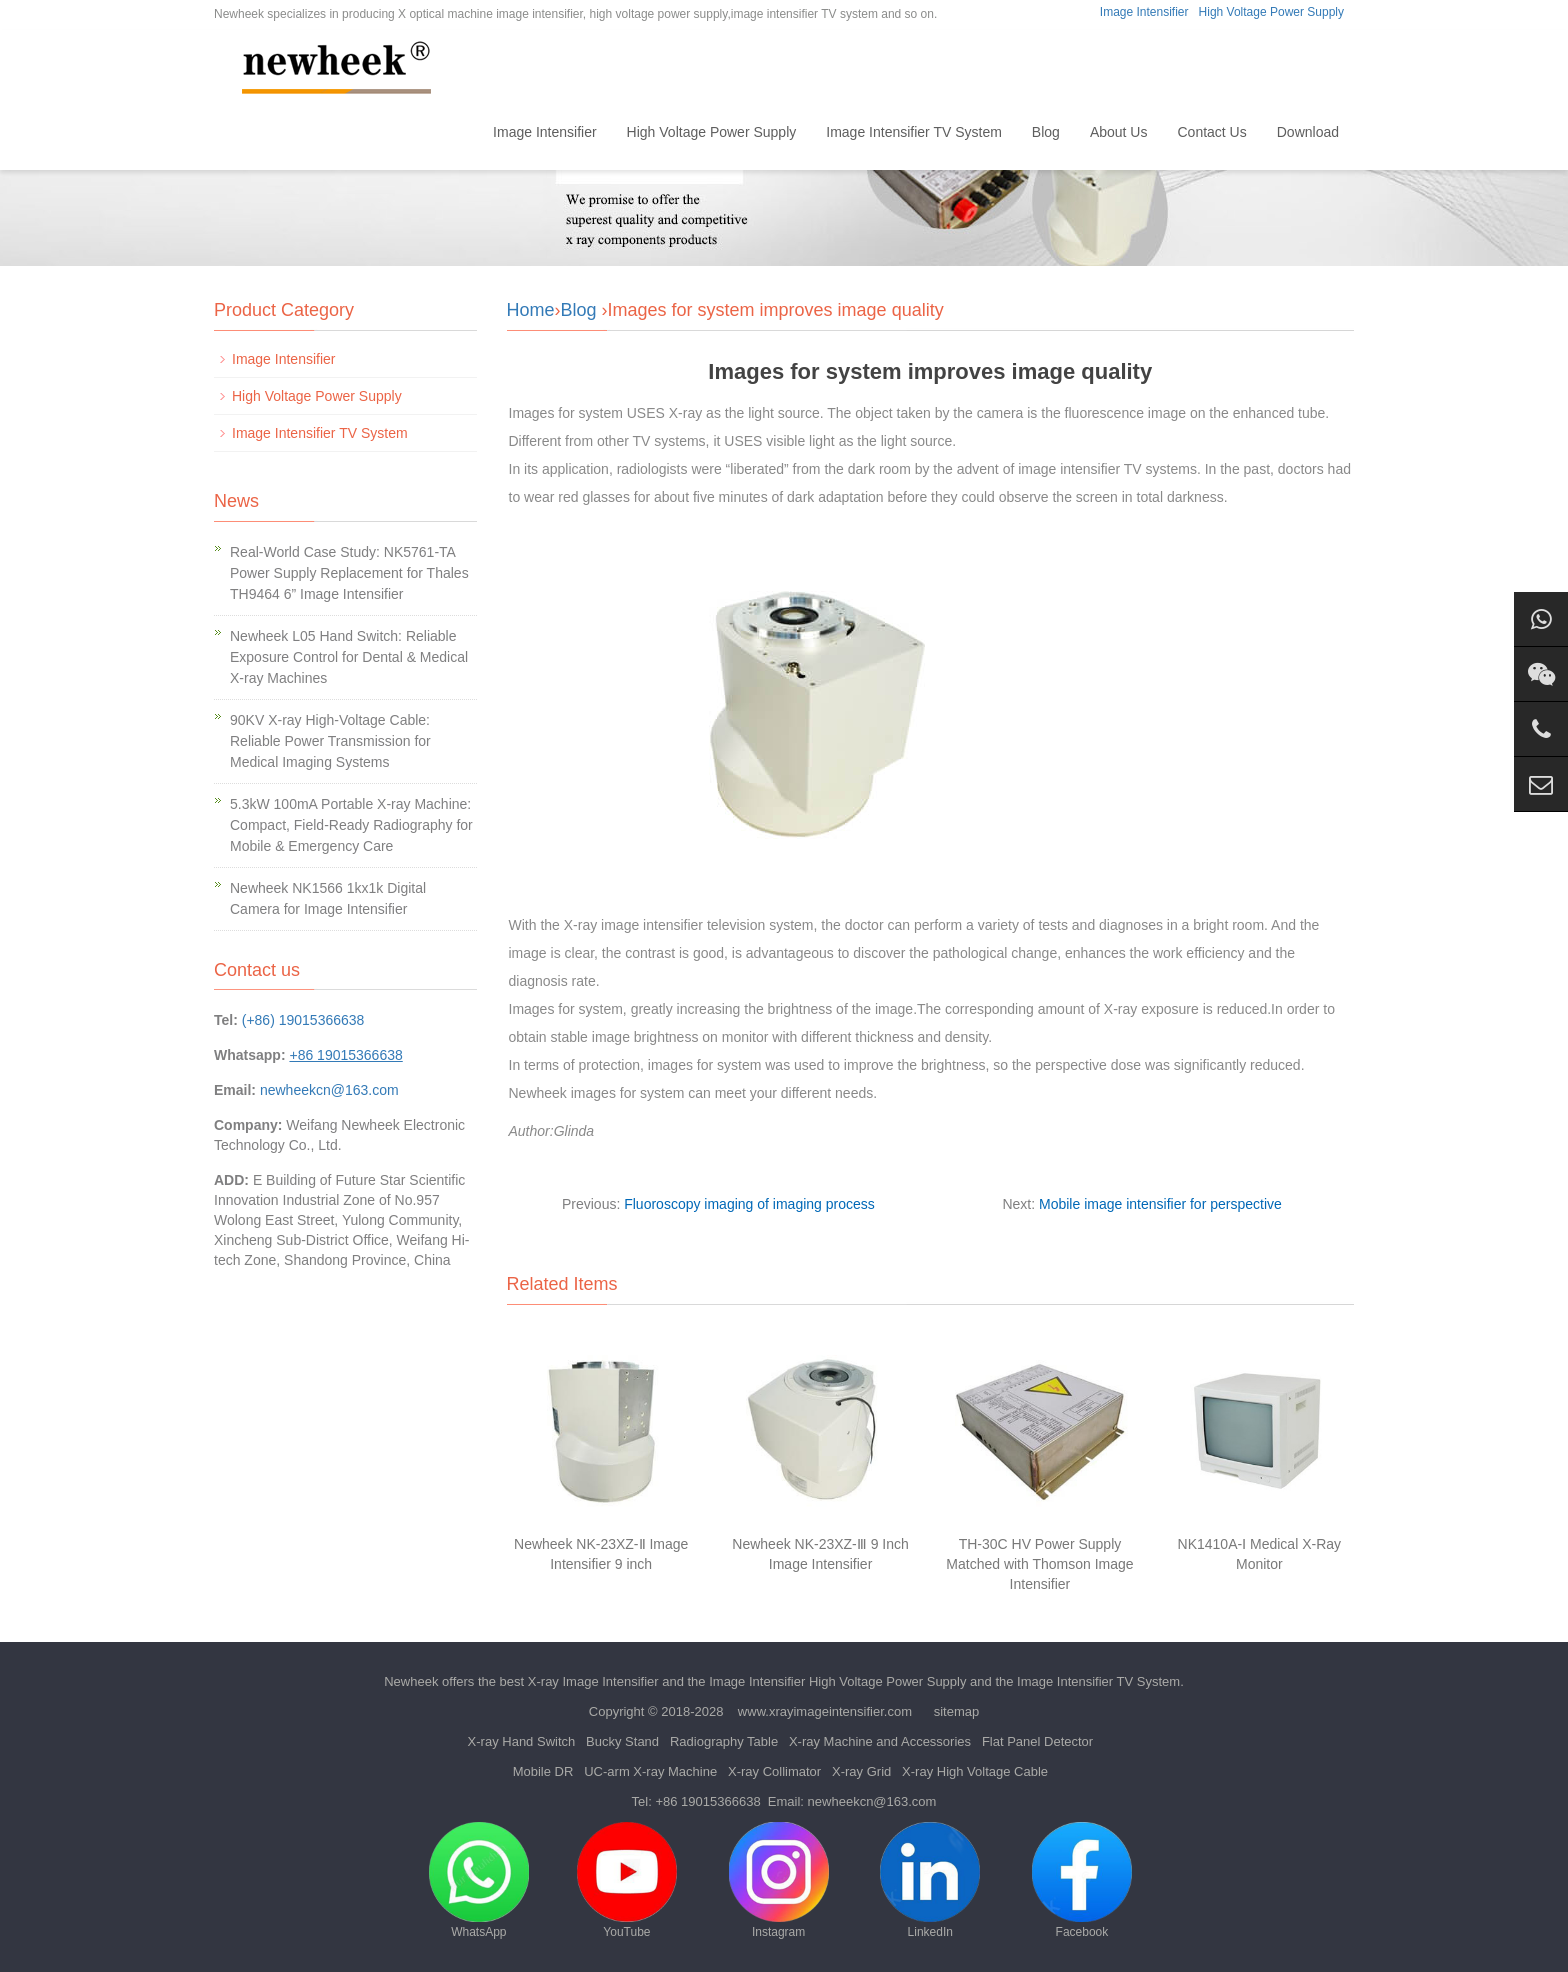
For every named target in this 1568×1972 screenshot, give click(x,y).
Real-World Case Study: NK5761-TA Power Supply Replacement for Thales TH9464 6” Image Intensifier (349, 573)
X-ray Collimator (774, 1771)
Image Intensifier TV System (914, 132)
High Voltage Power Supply (1271, 12)
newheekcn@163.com (329, 1090)
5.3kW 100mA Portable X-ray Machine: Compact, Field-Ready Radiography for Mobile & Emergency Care (351, 825)
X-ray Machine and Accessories (880, 1741)
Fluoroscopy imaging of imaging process (749, 1204)
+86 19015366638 (707, 1801)
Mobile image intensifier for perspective (1160, 1204)
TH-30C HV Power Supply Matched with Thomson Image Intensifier (1039, 1564)
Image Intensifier (1144, 12)
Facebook (1082, 1880)
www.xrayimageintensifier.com (825, 1711)
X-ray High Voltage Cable (975, 1771)
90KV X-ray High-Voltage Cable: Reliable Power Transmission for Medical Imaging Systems (330, 741)
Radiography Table (724, 1741)
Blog (1046, 132)
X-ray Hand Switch (522, 1741)
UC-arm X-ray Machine (650, 1771)
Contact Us (1211, 132)
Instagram (779, 1880)
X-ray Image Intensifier (593, 1681)
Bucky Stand (622, 1741)
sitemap (957, 1711)
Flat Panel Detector (1037, 1741)
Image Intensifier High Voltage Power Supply (837, 1681)
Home (444, 132)
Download (1308, 132)
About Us (1119, 132)
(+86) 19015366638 (303, 1020)
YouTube (627, 1880)
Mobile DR (543, 1771)
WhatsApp (479, 1880)
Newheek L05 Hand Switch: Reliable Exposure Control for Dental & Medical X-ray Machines (349, 657)
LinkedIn (930, 1880)
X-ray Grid (861, 1771)
